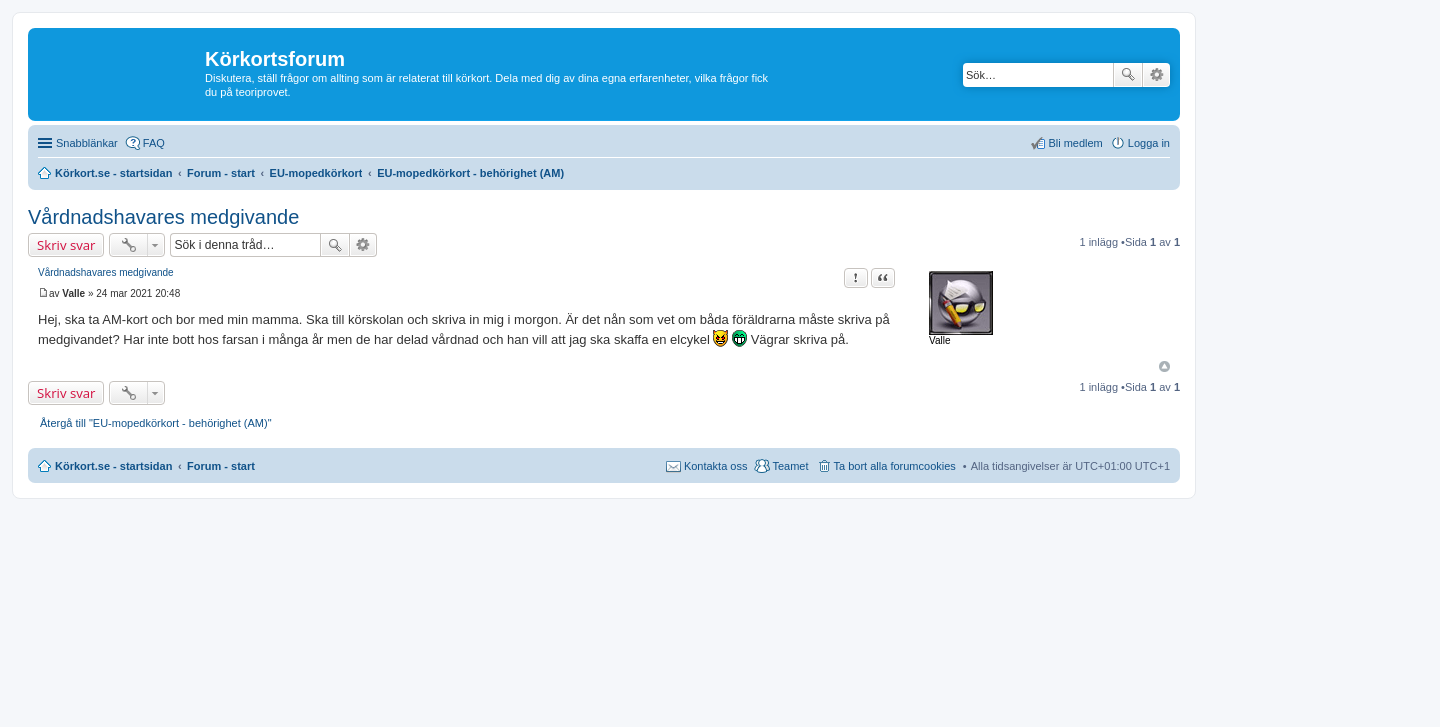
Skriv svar (66, 245)
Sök (1128, 75)
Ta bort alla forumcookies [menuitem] (895, 466)
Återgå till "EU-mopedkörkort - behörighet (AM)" (156, 423)
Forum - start (221, 466)
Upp (1164, 366)
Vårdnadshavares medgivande (163, 217)
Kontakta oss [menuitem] (716, 466)
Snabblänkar (87, 143)
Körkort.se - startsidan (113, 466)
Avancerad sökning (1156, 75)
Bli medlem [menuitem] (1075, 143)
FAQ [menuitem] (154, 143)
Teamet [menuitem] (790, 466)
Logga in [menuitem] (1149, 143)
